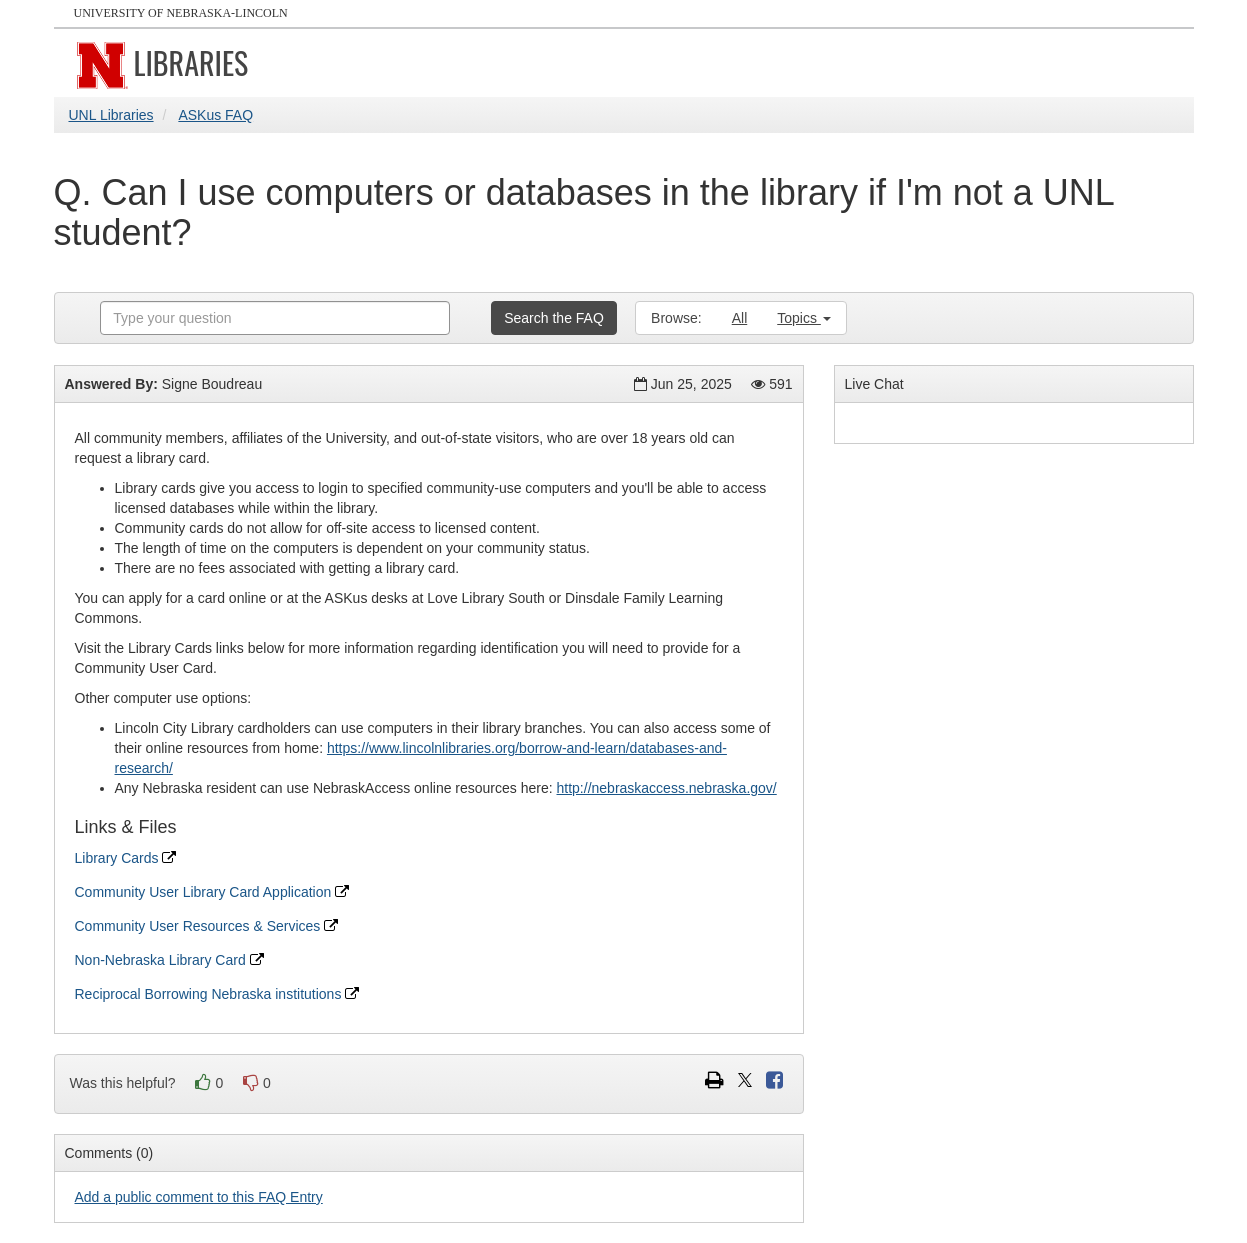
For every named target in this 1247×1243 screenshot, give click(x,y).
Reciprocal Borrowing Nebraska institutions (217, 994)
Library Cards (126, 858)
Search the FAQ (554, 318)
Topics (804, 318)
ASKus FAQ (215, 115)
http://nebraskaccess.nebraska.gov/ (667, 788)
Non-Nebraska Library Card (169, 960)
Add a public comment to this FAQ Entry (199, 1197)
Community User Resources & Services (207, 926)
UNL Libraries (111, 115)
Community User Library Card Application (212, 892)
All (740, 318)
